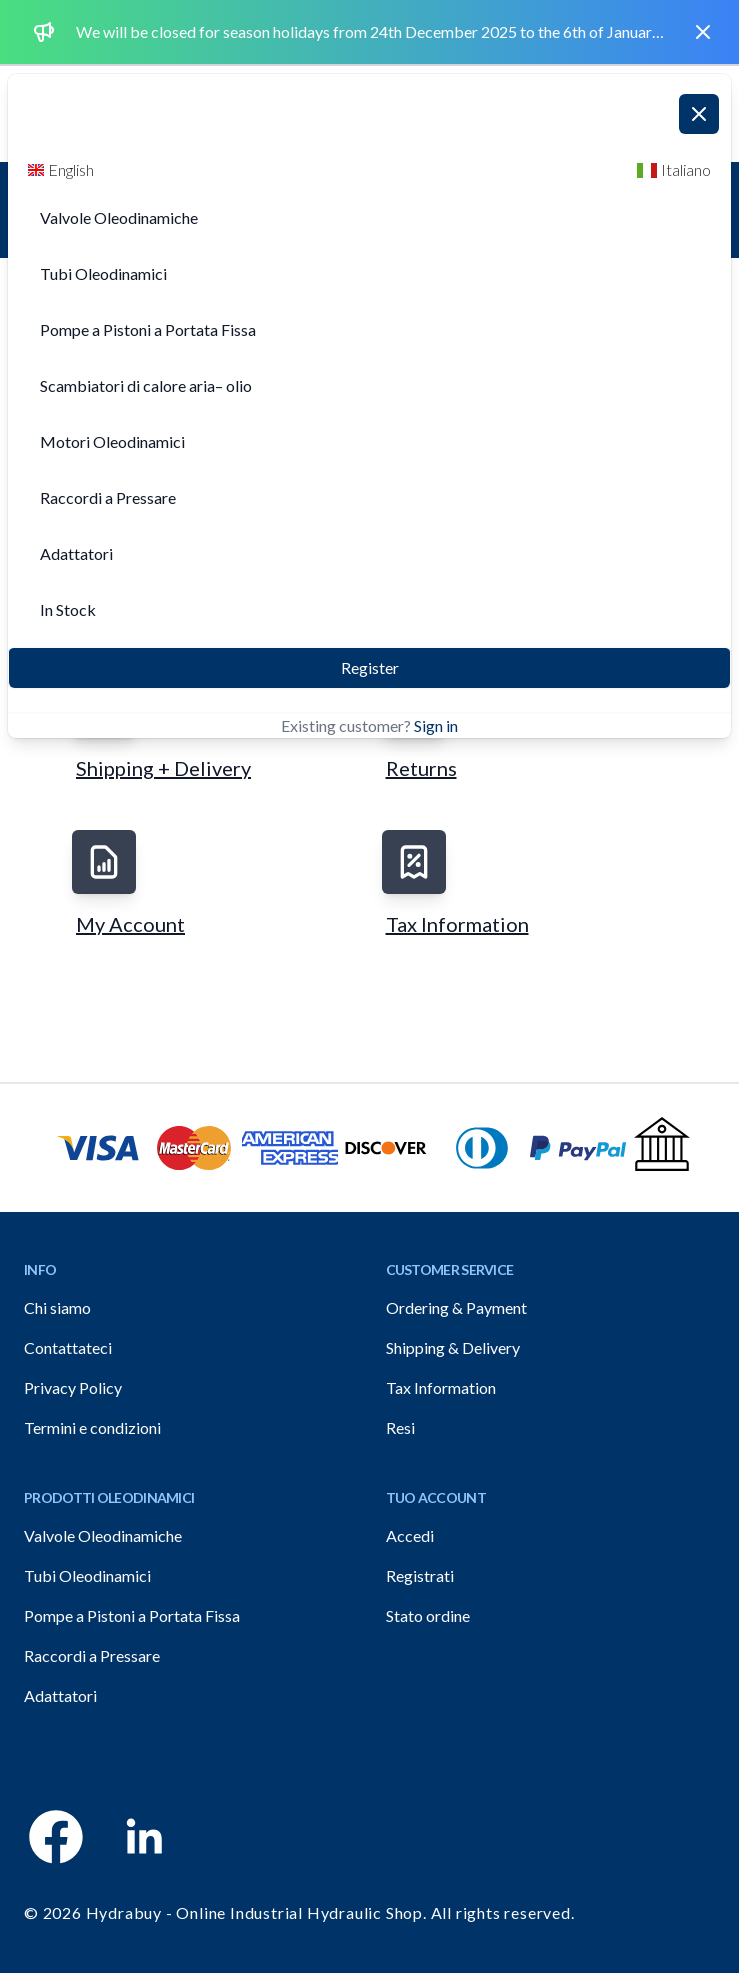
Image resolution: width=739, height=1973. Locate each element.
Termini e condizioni (92, 1427)
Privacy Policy (73, 1387)
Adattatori (60, 1695)
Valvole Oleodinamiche (103, 1535)
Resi (400, 1427)
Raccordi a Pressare (92, 1655)
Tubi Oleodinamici (87, 1575)
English (61, 169)
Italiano (674, 169)
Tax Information (457, 924)
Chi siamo (57, 1307)
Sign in (436, 725)
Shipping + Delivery (163, 768)
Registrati (420, 1575)
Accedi (410, 1535)
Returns (421, 768)
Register (370, 667)
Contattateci (68, 1347)
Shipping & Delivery (453, 1347)
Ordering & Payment (456, 1307)
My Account (130, 924)
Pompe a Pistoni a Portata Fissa (132, 1615)
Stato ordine (428, 1615)
